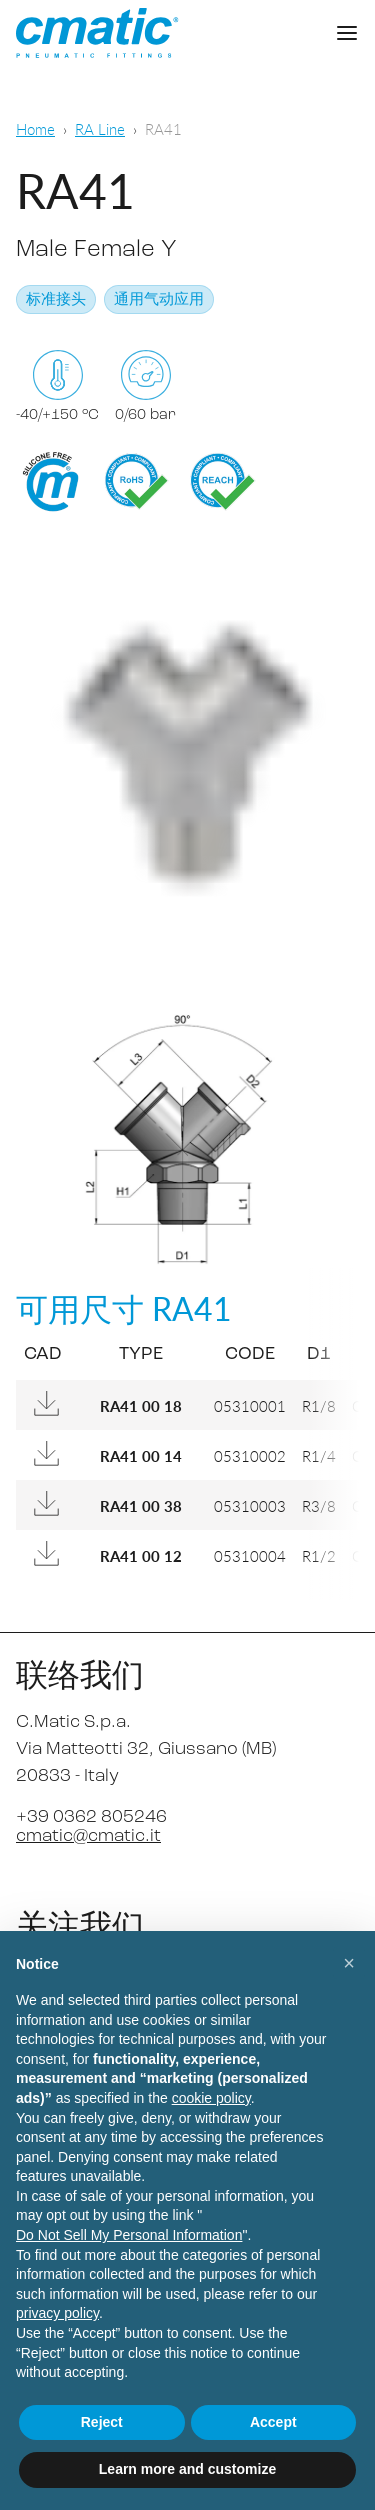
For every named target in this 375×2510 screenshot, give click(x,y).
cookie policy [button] (211, 2098)
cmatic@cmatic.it (88, 1836)
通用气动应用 (159, 300)
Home (35, 128)
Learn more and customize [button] (187, 2469)
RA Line (100, 128)
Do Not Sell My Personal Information (129, 2235)
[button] (349, 1963)
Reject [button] (102, 2422)
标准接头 (56, 300)
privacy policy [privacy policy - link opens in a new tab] (57, 2313)
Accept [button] (273, 2422)
